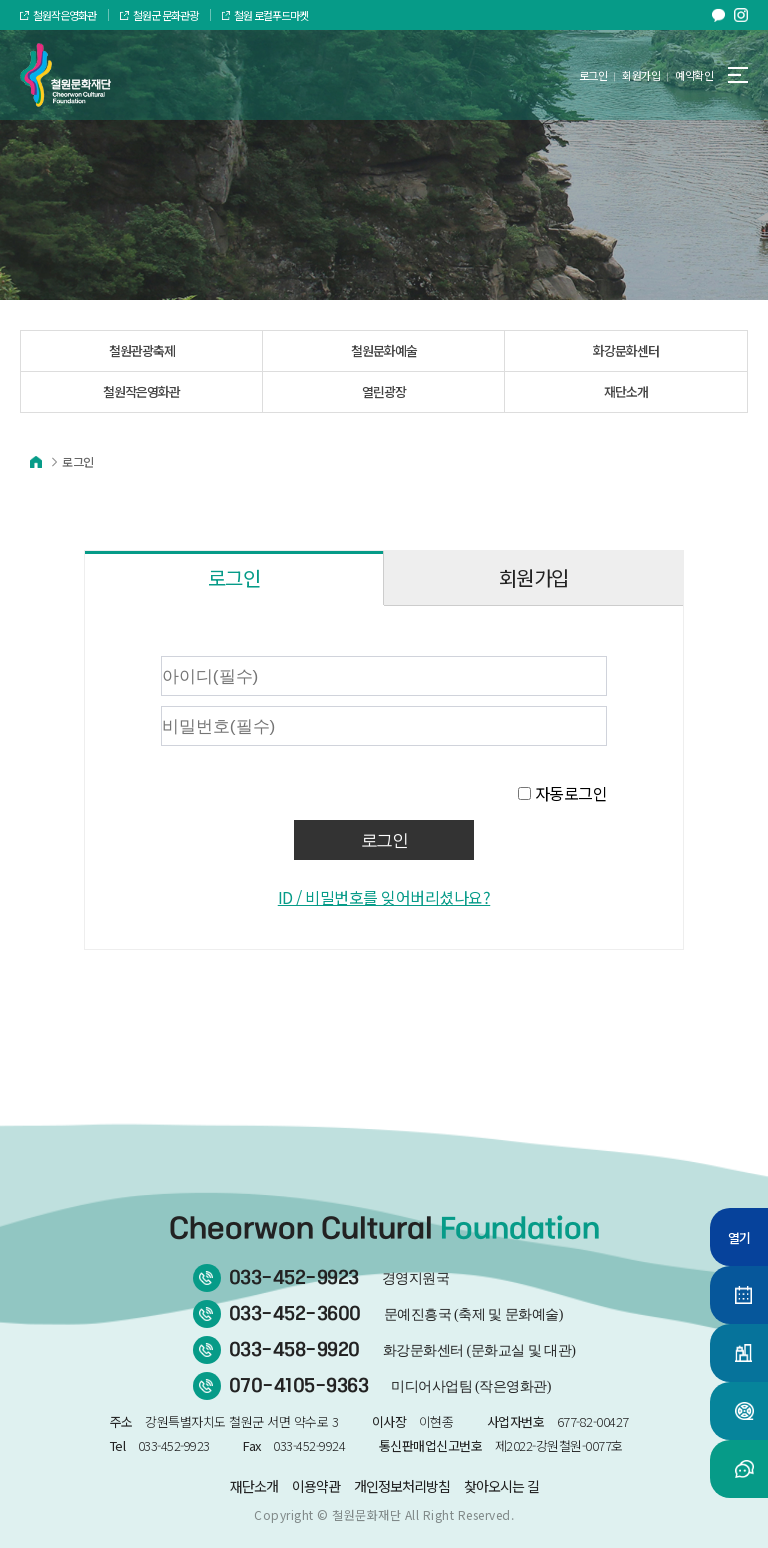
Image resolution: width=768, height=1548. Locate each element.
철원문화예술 (384, 350)
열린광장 (384, 391)
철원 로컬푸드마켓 (265, 15)
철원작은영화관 (58, 15)
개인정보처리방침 (402, 1486)
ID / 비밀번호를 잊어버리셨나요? (384, 897)
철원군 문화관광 (159, 15)
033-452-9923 (339, 1278)
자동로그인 (571, 793)
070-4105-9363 (390, 1386)
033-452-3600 (396, 1314)
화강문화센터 (626, 350)
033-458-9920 (402, 1350)
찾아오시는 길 (501, 1486)
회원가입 (641, 75)
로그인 (593, 75)
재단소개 (626, 391)
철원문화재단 (366, 1514)
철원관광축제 (142, 350)
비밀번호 (105, 651)
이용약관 (316, 1486)
